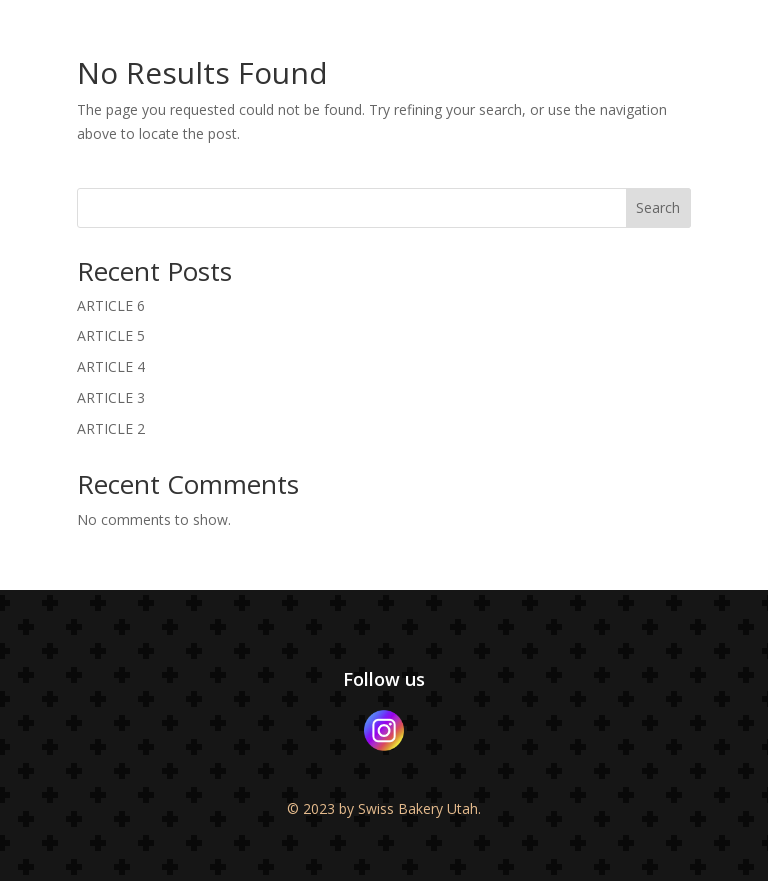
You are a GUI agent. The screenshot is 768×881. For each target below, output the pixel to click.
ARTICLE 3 (111, 397)
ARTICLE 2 (111, 428)
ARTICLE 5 (111, 335)
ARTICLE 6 (111, 305)
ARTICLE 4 (111, 366)
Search (658, 207)
